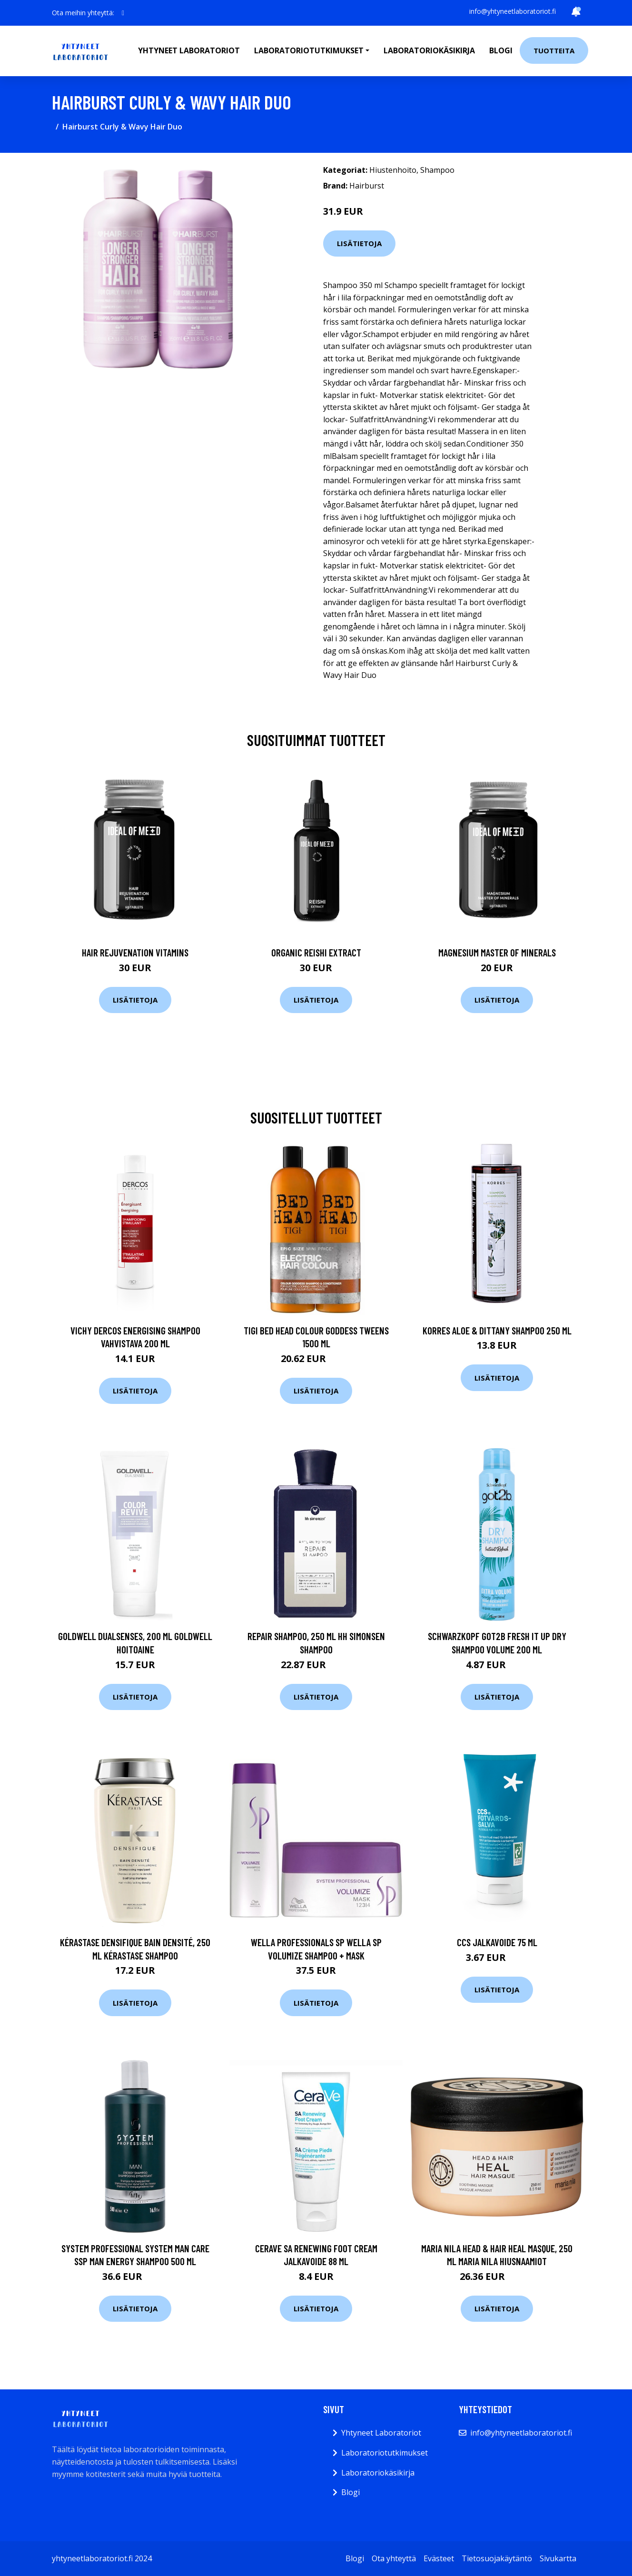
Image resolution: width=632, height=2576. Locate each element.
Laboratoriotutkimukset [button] (309, 50)
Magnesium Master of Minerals (497, 952)
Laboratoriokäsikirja (429, 50)
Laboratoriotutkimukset (384, 2452)
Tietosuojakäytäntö (497, 2558)
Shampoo (437, 170)
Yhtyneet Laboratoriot (381, 2432)
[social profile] (123, 13)
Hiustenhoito (392, 170)
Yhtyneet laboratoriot (189, 50)
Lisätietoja (359, 243)
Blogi (501, 50)
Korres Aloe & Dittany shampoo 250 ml (497, 1330)
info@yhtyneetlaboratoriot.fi (512, 11)
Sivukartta (558, 2558)
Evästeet (439, 2558)
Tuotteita (553, 50)
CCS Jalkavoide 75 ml (497, 1942)
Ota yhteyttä (394, 2558)
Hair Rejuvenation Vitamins (135, 952)
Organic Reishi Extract (316, 952)
